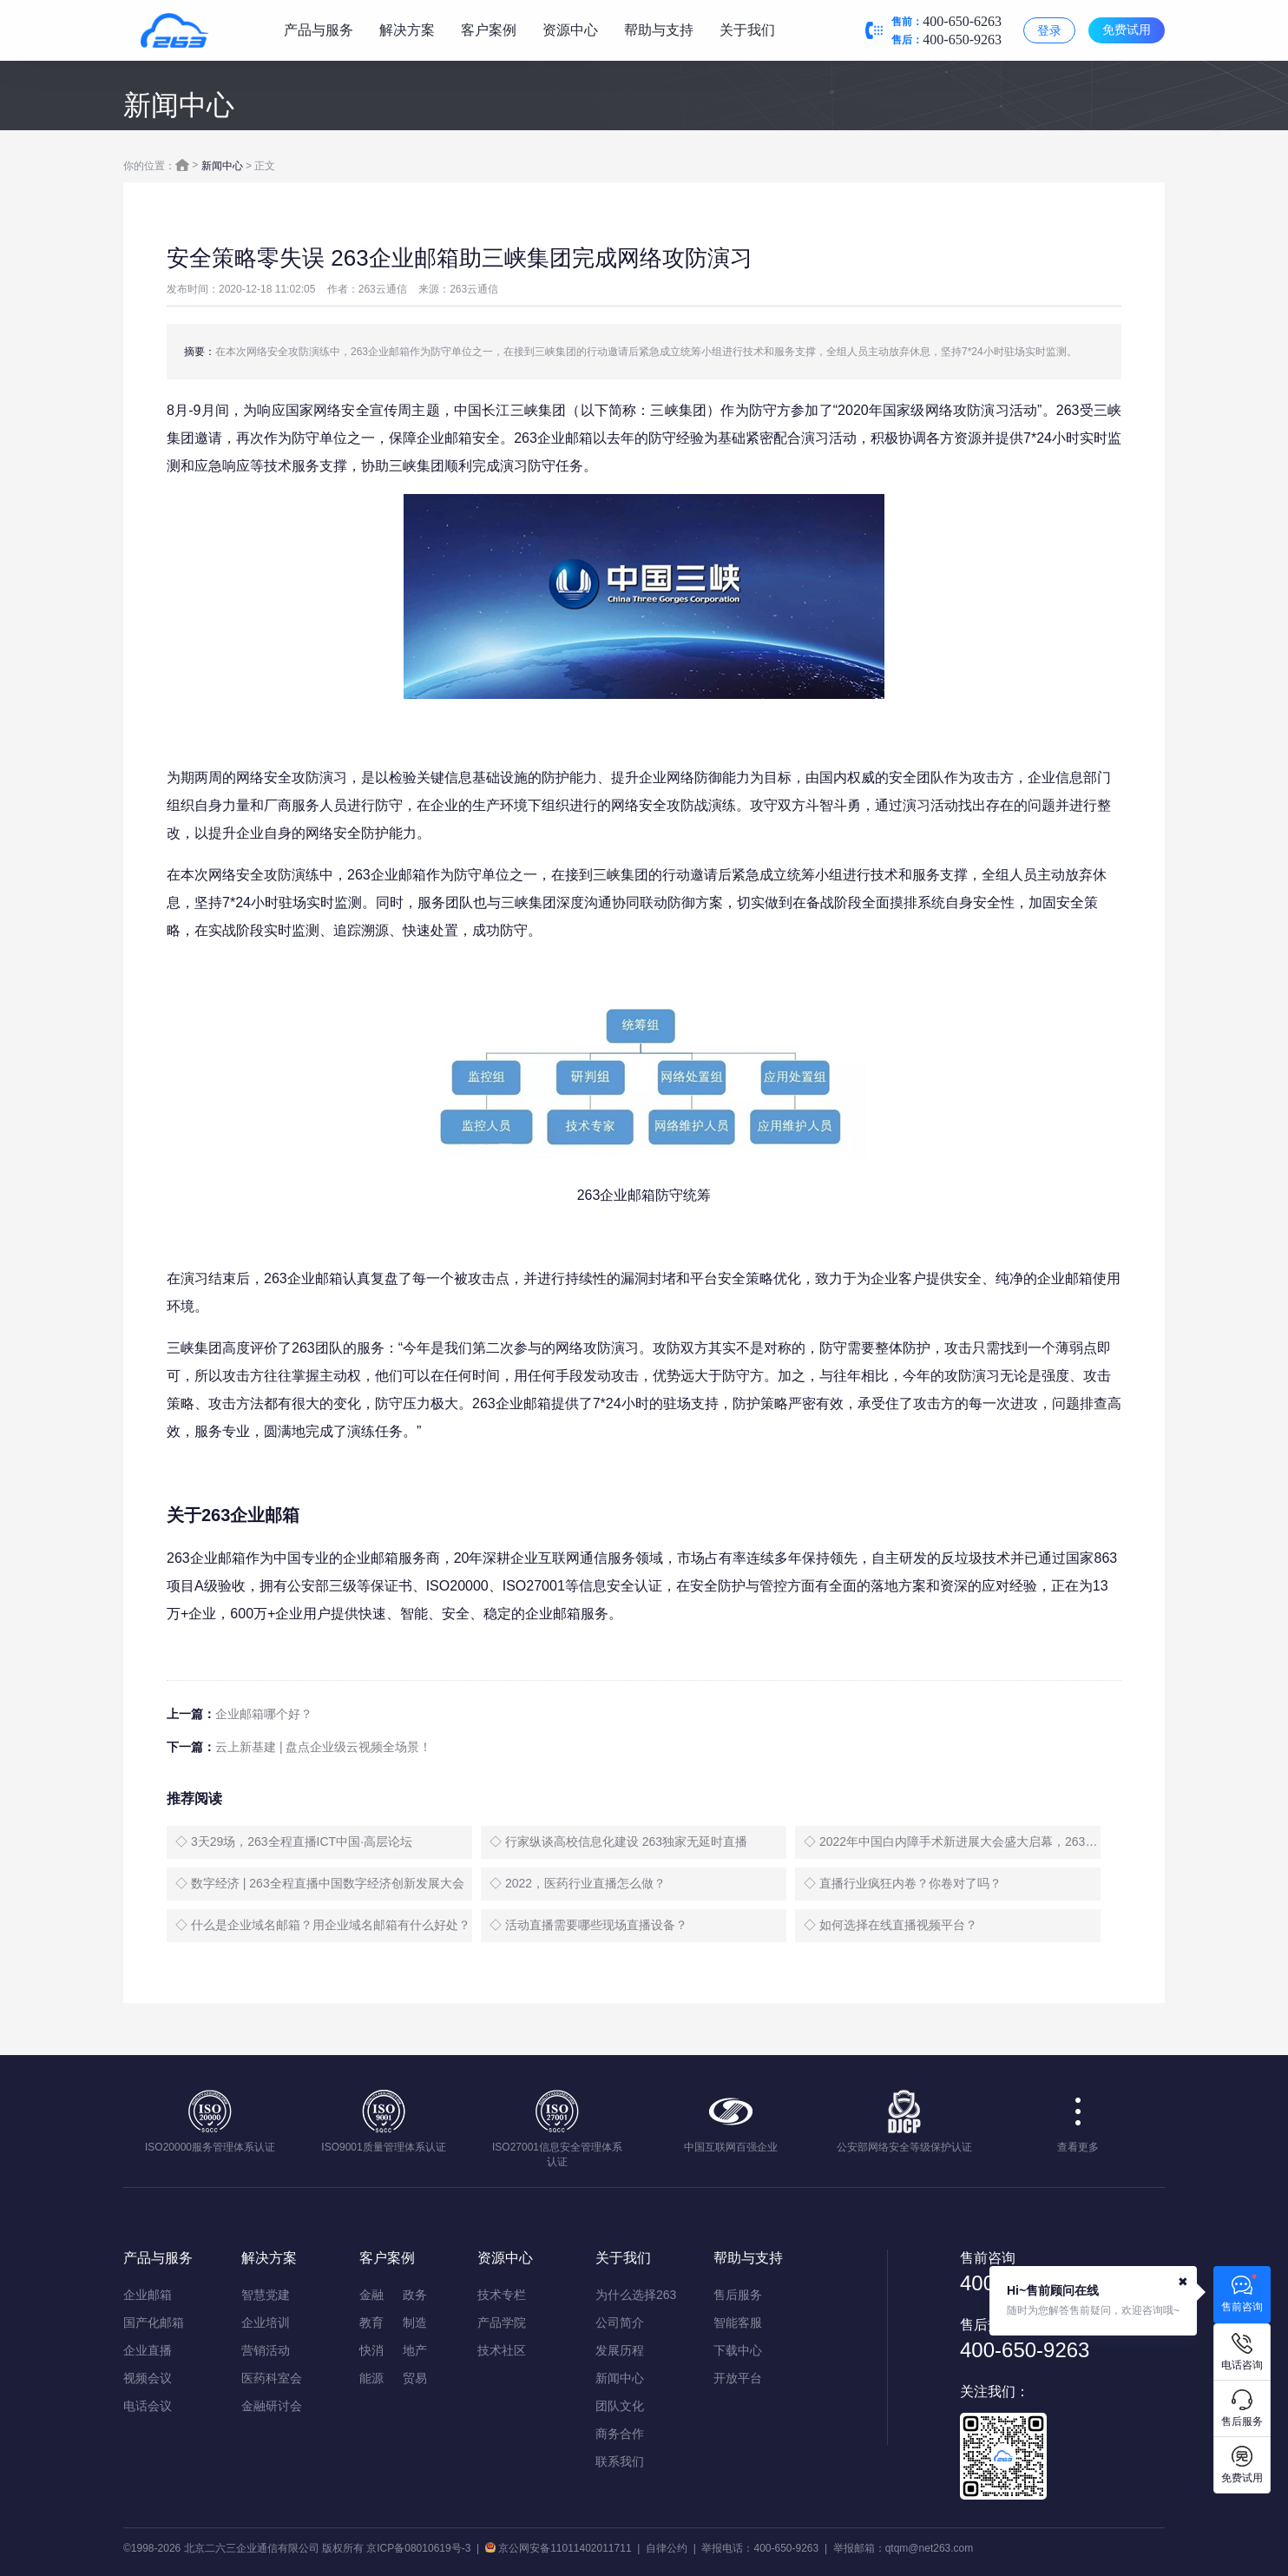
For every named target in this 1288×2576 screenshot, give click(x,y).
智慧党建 (265, 2295)
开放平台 (737, 2378)
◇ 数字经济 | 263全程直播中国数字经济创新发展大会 (319, 1883)
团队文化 (619, 2406)
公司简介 (619, 2322)
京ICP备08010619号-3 (418, 2548)
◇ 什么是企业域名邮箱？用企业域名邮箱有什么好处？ (322, 1925)
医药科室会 (271, 2378)
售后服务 (737, 2295)
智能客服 (737, 2322)
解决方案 (407, 30)
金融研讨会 (271, 2406)
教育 (371, 2322)
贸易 (415, 2378)
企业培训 (265, 2322)
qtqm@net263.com (929, 2548)
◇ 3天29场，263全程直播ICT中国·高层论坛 (293, 1841)
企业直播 (147, 2350)
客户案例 (488, 30)
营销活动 (265, 2350)
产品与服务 (318, 30)
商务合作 (619, 2434)
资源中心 (570, 30)
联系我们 (619, 2461)
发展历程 (619, 2350)
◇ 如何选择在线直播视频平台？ (890, 1925)
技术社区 (501, 2350)
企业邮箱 (147, 2295)
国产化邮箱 (153, 2322)
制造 (415, 2322)
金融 (371, 2295)
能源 (371, 2378)
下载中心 (737, 2350)
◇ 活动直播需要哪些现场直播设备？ (588, 1925)
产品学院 (501, 2322)
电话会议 (147, 2406)
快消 (371, 2350)
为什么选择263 (635, 2295)
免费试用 (1126, 29)
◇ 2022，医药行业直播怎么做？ (578, 1883)
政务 (415, 2295)
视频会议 (147, 2378)
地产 (415, 2350)
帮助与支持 (658, 30)
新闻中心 (222, 166)
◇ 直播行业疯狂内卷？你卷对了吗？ (903, 1883)
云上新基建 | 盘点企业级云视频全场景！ (323, 1747)
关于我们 (747, 30)
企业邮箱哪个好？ (263, 1714)
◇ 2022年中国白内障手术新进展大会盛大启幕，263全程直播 (952, 1841)
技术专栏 (501, 2295)
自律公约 (666, 2548)
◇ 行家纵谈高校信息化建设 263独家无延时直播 (618, 1841)
